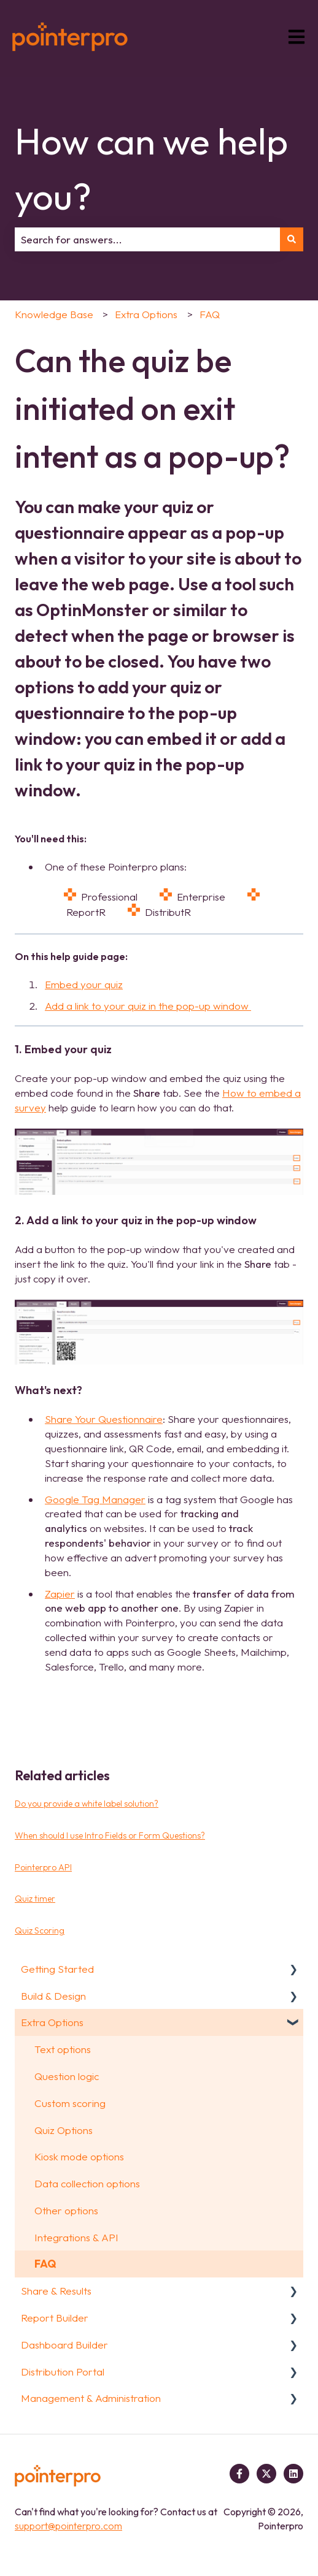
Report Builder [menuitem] (54, 2317)
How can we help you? (151, 168)
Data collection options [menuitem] (87, 2183)
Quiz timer (35, 1898)
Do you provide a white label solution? (86, 1803)
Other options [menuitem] (66, 2210)
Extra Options (146, 314)
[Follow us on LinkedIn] (293, 2473)
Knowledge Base (54, 314)
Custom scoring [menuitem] (70, 2103)
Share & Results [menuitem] (56, 2290)
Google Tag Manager (95, 1499)
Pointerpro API (43, 1867)
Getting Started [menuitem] (57, 1968)
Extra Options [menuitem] (52, 2022)
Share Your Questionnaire (104, 1418)
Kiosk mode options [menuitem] (79, 2156)
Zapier (60, 1593)
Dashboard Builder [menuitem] (64, 2344)
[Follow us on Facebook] (239, 2473)
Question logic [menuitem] (66, 2076)
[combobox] (147, 239)
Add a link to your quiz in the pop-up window (148, 1005)
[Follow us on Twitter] (266, 2473)
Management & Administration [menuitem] (91, 2397)
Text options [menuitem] (62, 2049)
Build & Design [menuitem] (53, 1995)
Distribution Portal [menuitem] (62, 2371)
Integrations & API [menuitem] (76, 2237)
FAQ (210, 314)
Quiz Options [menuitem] (63, 2130)
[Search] (291, 239)
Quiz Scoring (39, 1930)
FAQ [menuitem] (45, 2263)
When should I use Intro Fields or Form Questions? (110, 1835)
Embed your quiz (84, 984)
